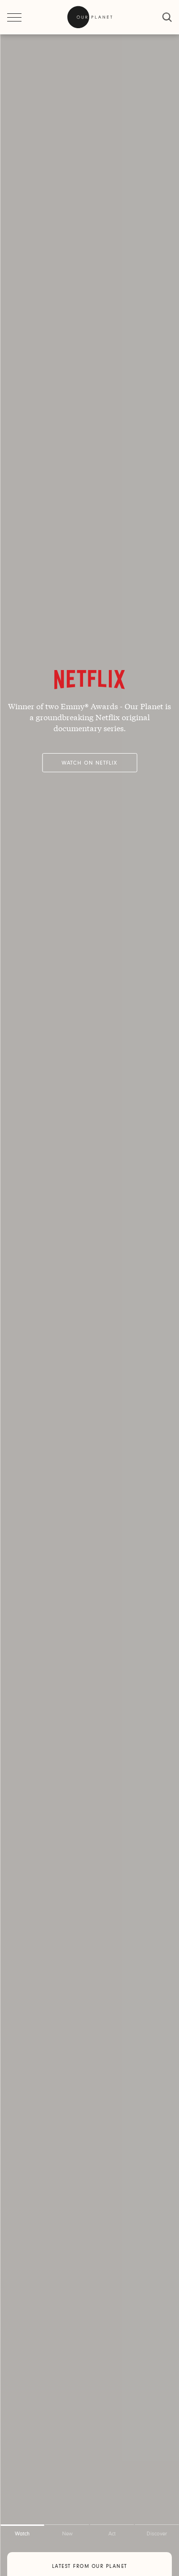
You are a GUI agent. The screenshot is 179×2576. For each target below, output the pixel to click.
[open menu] (14, 17)
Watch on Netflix (89, 763)
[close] (167, 17)
